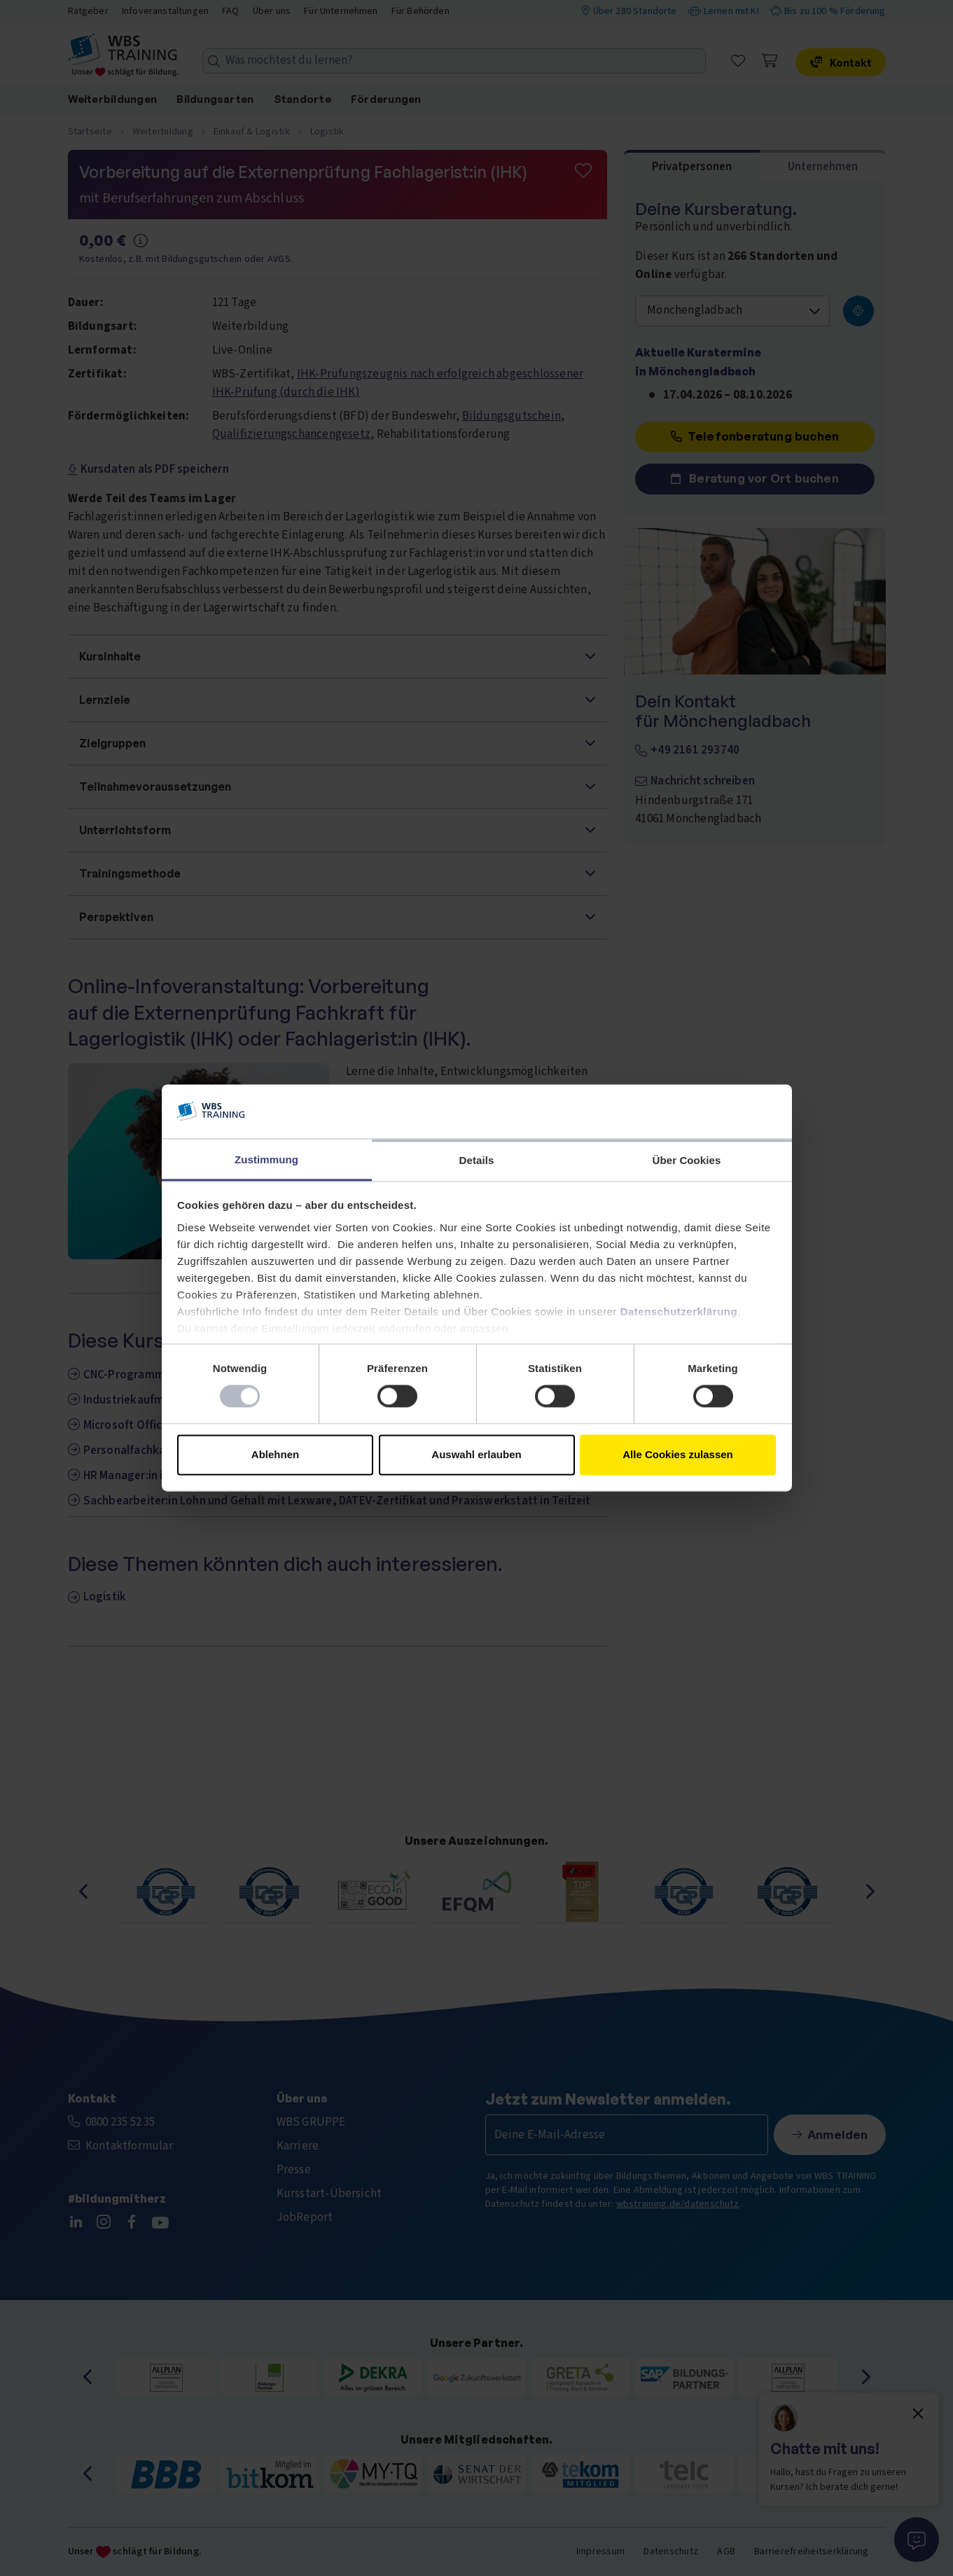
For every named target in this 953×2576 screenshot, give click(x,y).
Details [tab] (476, 1160)
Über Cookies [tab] (687, 1160)
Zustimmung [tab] (266, 1159)
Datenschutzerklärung (679, 1311)
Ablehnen (275, 1454)
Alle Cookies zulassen (677, 1454)
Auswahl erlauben (476, 1454)
